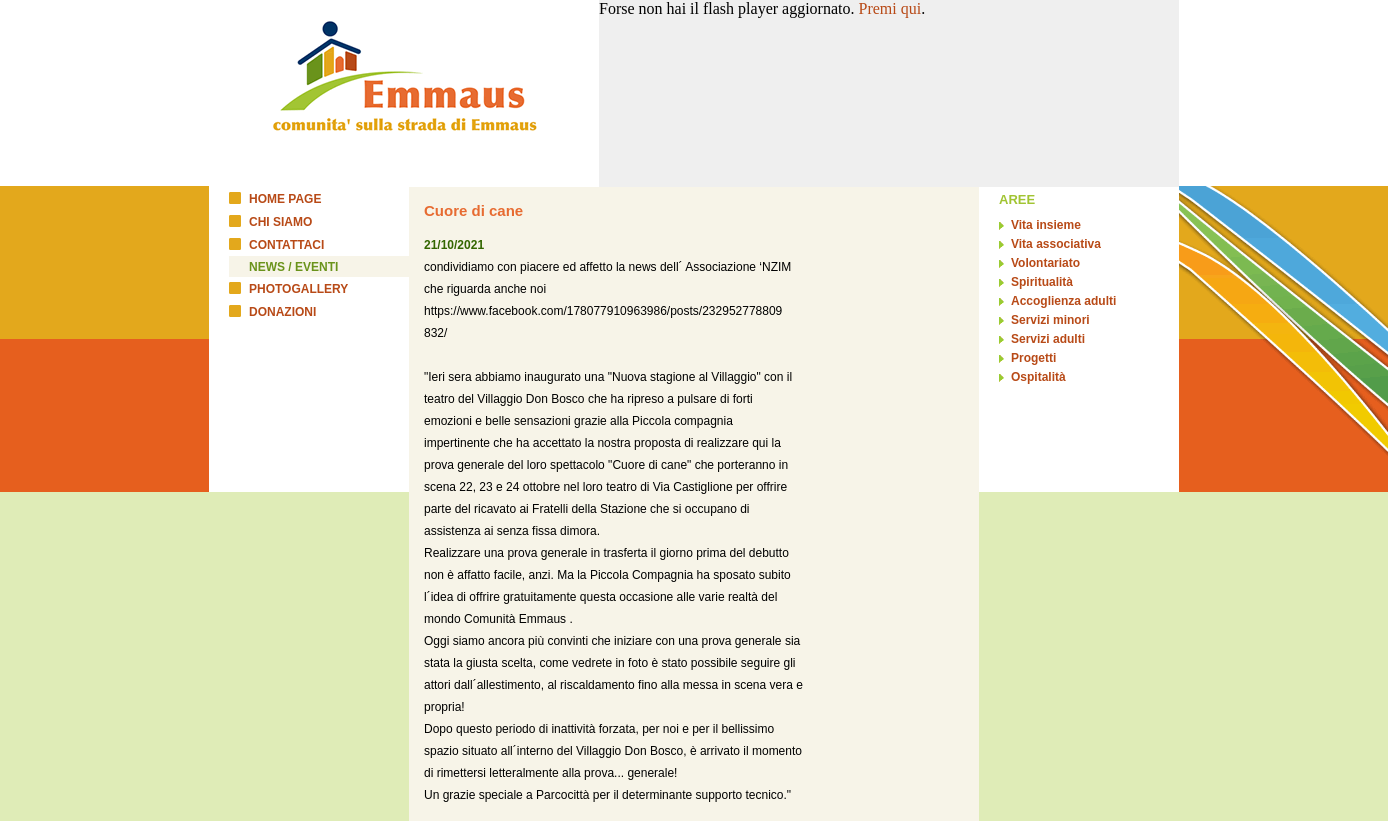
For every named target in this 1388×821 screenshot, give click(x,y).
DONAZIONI (282, 312)
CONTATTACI (286, 245)
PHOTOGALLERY (298, 289)
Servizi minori (1050, 320)
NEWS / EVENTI (293, 267)
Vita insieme (1046, 225)
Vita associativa (1056, 244)
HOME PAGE (285, 199)
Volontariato (1045, 263)
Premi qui (890, 8)
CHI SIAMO (280, 222)
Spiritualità (1042, 282)
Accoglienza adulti (1063, 301)
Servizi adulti (1048, 339)
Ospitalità (1038, 377)
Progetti (1033, 358)
